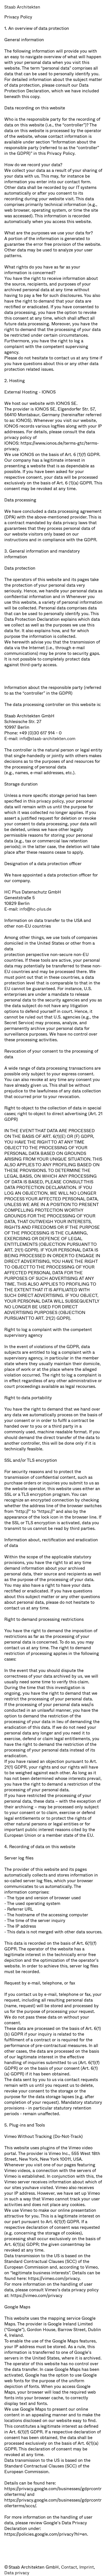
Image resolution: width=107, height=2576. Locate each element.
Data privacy (16, 2573)
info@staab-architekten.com (47, 739)
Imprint (86, 2567)
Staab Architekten (22, 7)
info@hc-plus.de (35, 909)
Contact (69, 2567)
